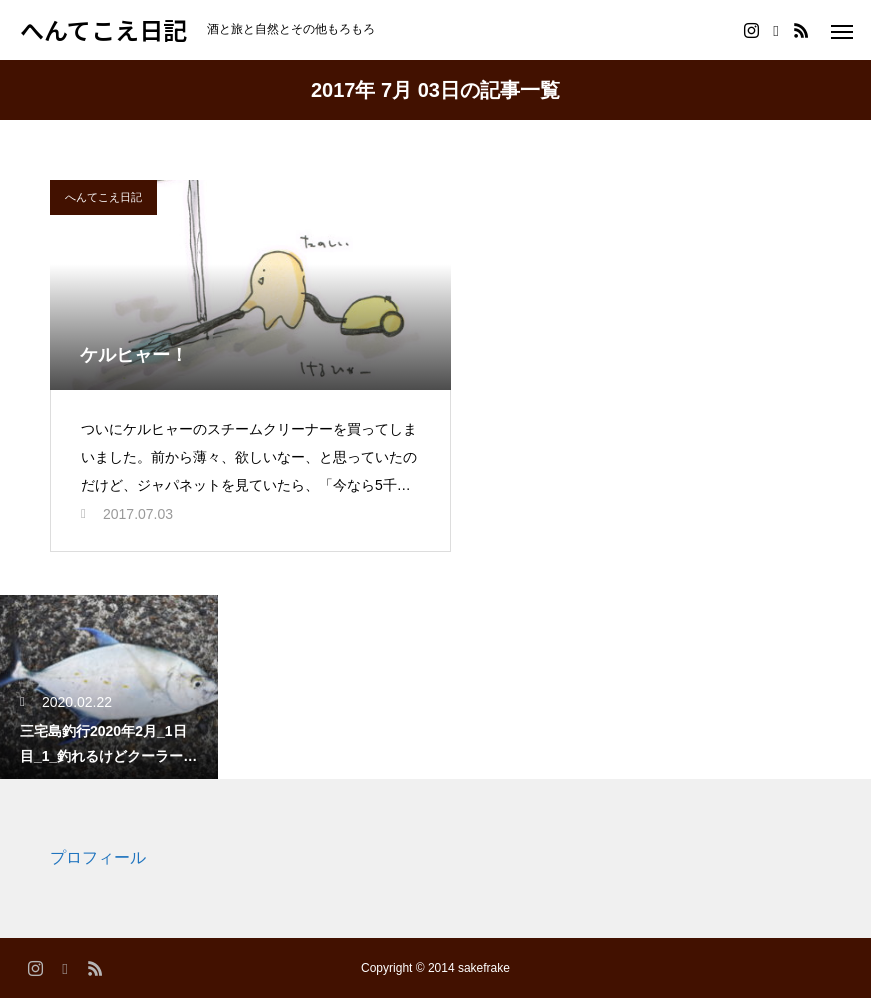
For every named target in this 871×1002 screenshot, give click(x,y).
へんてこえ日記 (103, 197)
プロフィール (98, 862)
